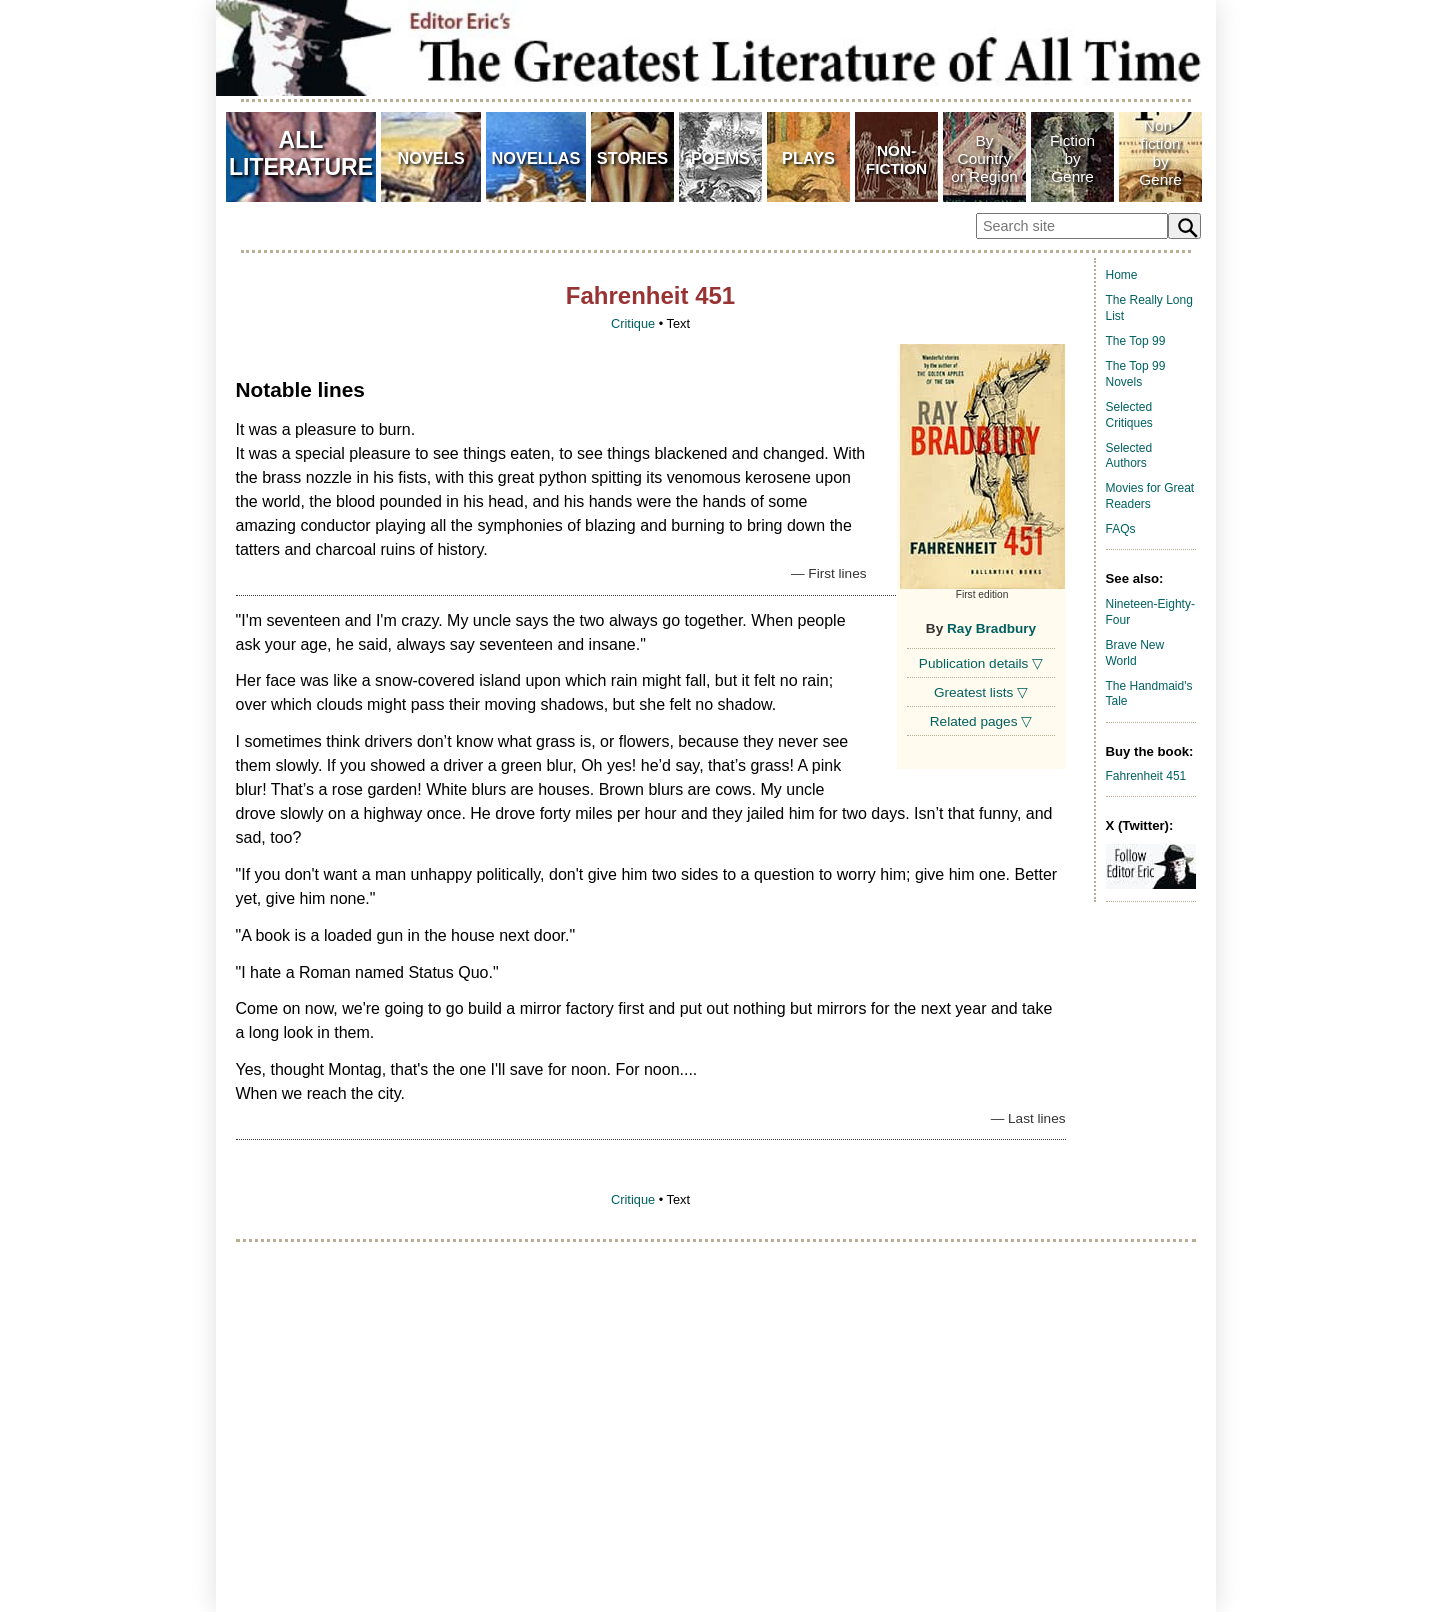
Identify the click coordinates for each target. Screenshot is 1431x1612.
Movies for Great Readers (1150, 496)
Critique (633, 323)
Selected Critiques (1129, 415)
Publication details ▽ (981, 663)
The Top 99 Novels (1136, 374)
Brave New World (1135, 653)
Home (1122, 275)
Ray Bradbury (991, 628)
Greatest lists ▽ (981, 692)
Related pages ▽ (981, 721)
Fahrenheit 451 (1146, 776)
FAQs (1121, 529)
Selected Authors (1129, 456)
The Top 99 (1136, 341)
